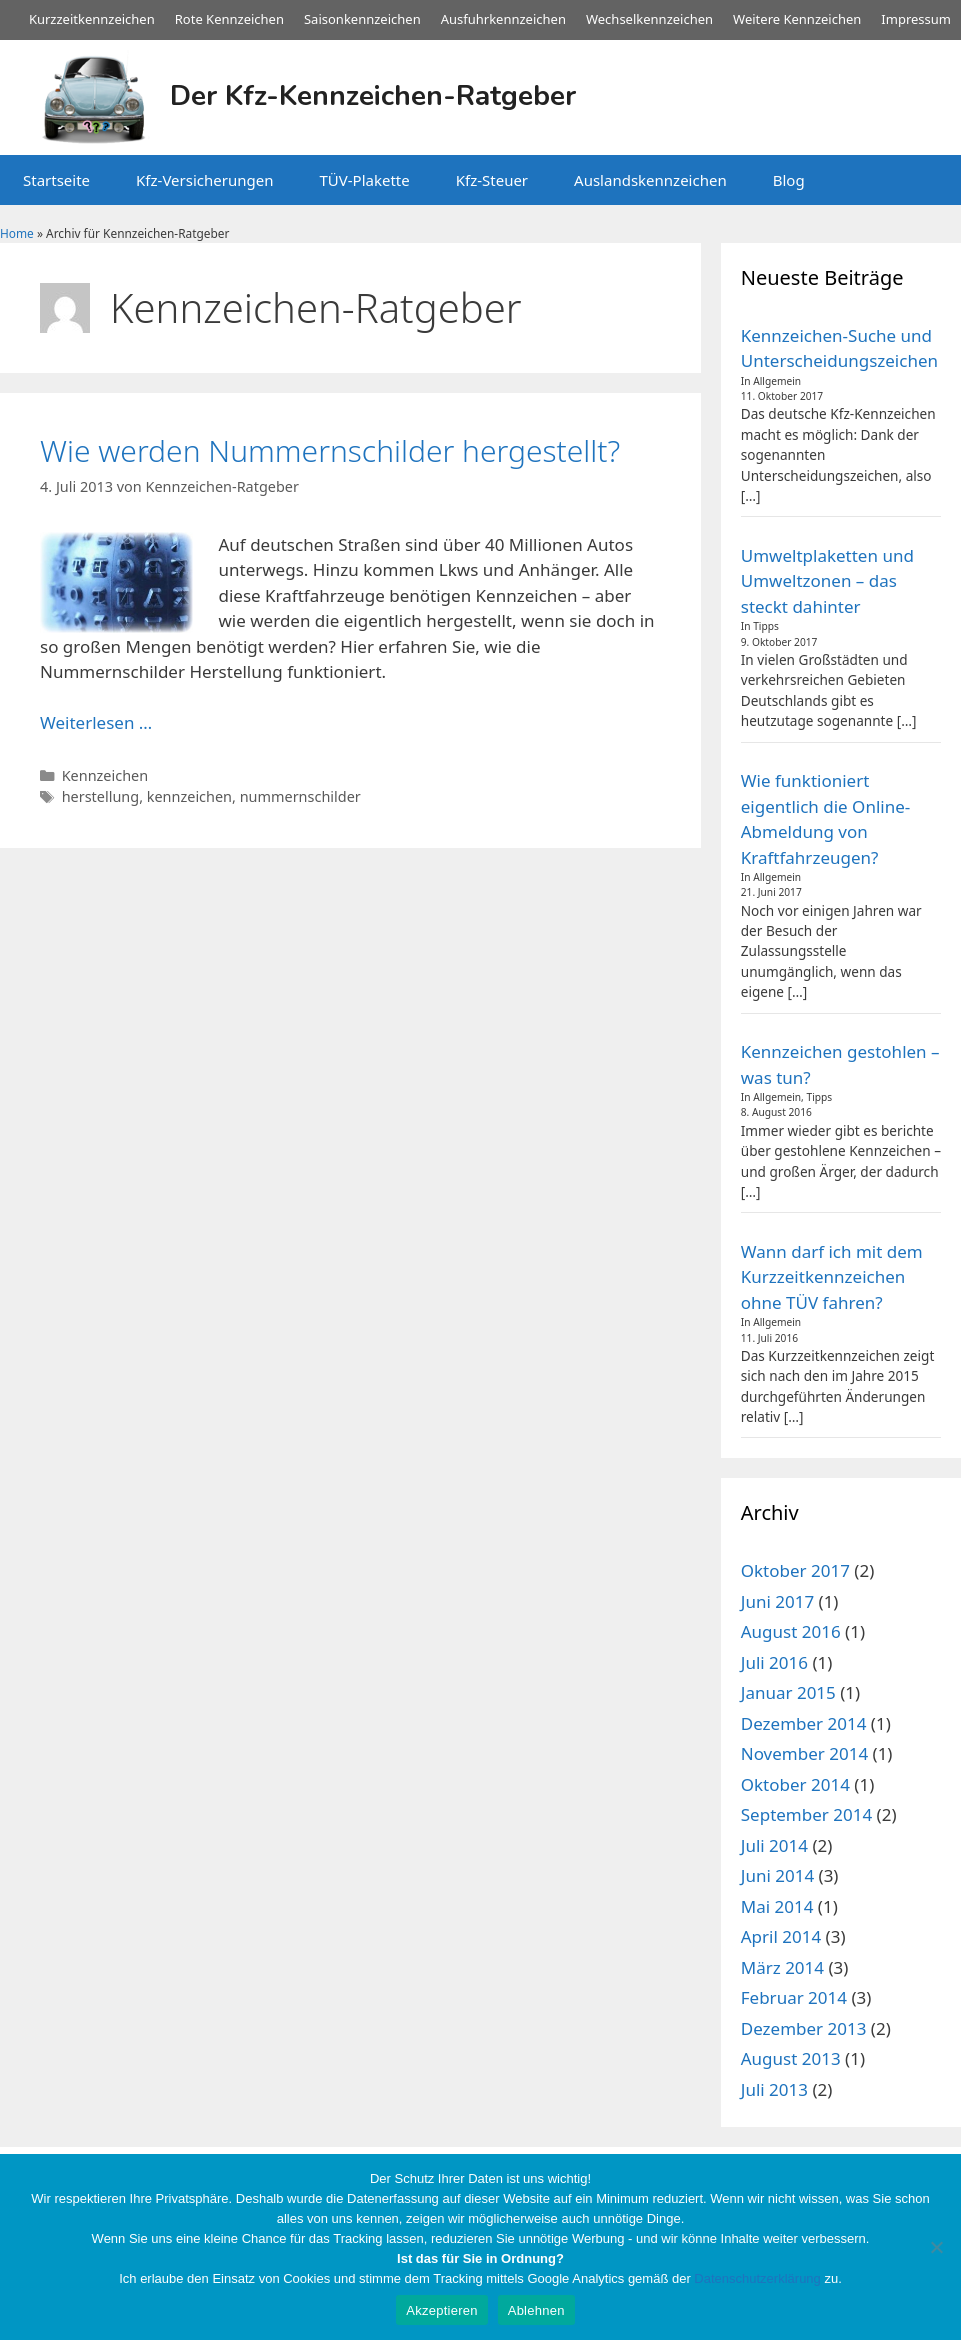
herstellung (100, 796)
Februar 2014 (794, 1997)
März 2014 (782, 1967)
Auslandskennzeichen (650, 180)
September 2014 (806, 1814)
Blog (789, 180)
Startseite (56, 180)
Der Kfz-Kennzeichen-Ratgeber (373, 96)
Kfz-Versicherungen (204, 180)
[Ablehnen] (936, 2247)
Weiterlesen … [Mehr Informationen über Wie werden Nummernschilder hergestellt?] (96, 722)
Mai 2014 (777, 1906)
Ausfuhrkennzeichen (503, 19)
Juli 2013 (774, 2089)
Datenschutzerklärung (757, 2278)
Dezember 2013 (804, 2028)
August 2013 (791, 2058)
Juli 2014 (774, 1845)
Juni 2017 (777, 1601)
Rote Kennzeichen (229, 19)
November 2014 (804, 1753)
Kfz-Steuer (492, 180)
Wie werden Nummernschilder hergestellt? (330, 450)
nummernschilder (300, 796)
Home (17, 233)
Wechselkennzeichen (649, 19)
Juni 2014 (777, 1875)
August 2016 (791, 1631)
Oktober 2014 (795, 1784)
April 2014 (781, 1936)
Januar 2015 (788, 1692)
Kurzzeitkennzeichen (92, 19)
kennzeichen (189, 796)
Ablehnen (536, 2310)
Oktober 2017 (795, 1570)
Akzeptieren (441, 2310)
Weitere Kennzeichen (797, 19)
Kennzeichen (105, 775)
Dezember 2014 (804, 1723)
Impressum (916, 19)
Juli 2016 (774, 1662)
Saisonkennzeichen (362, 19)
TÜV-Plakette (364, 180)
